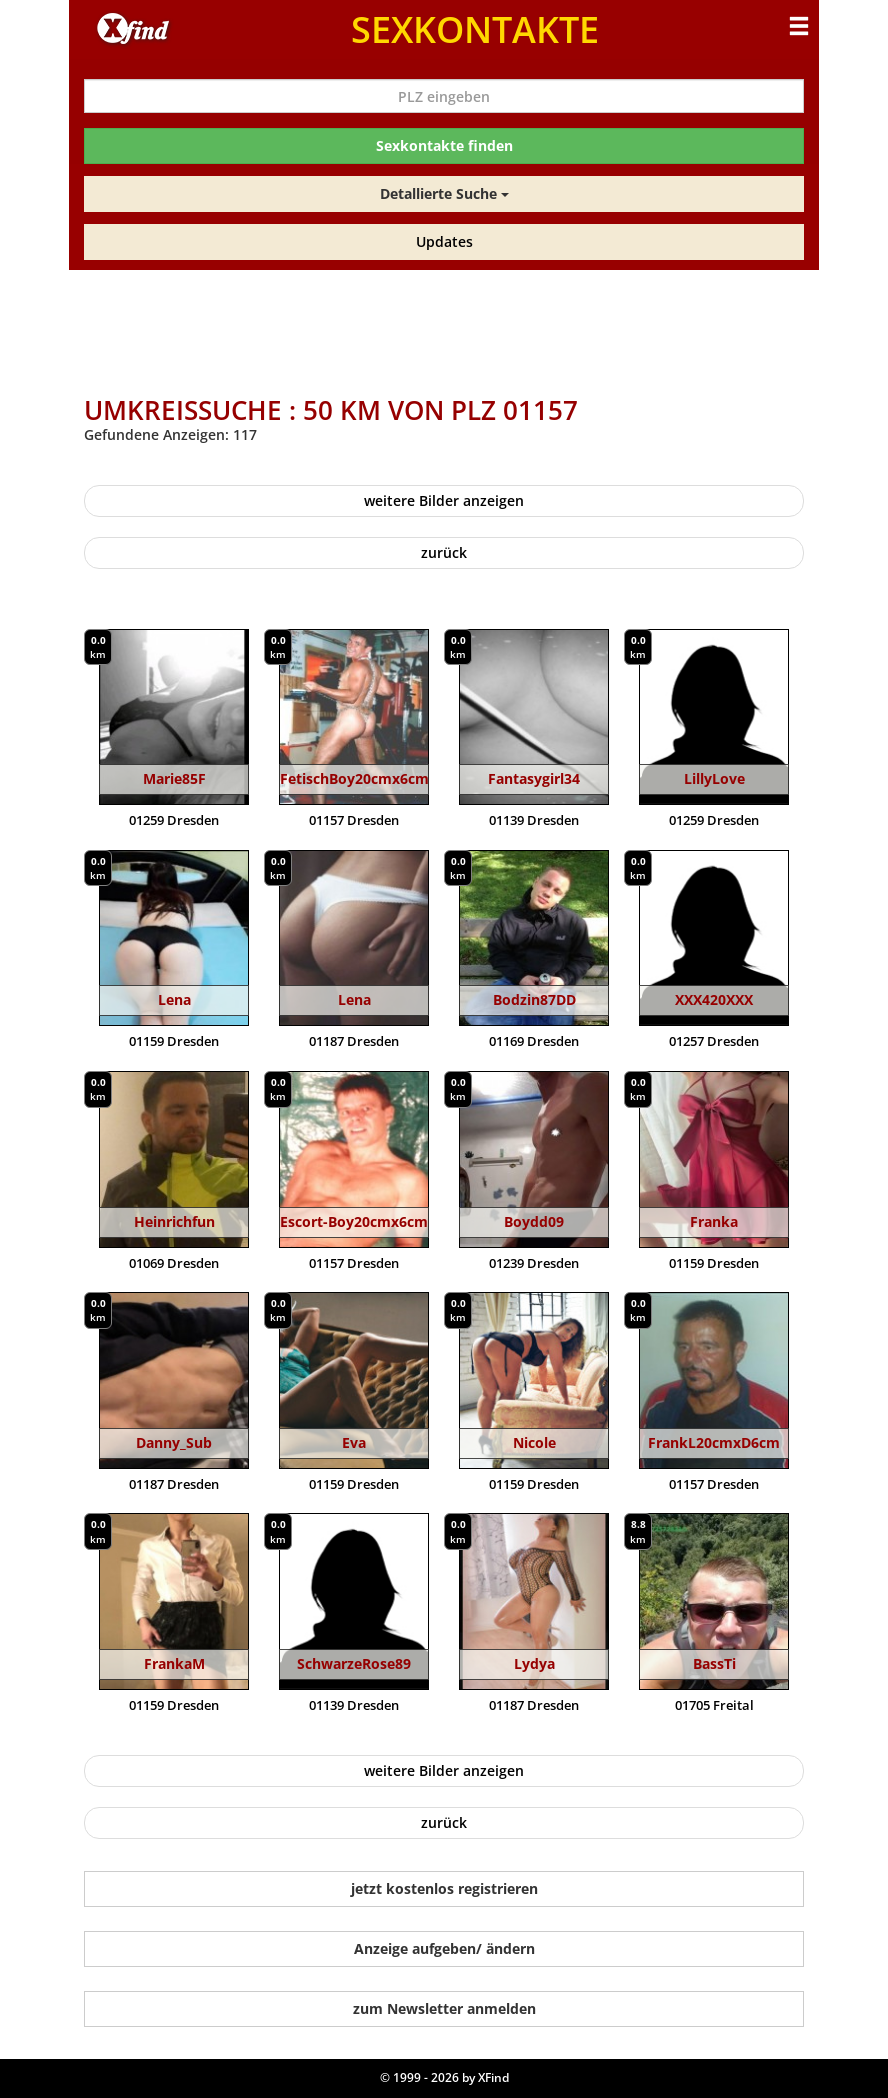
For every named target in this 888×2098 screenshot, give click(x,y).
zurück (444, 552)
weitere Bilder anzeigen (444, 500)
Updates (444, 241)
